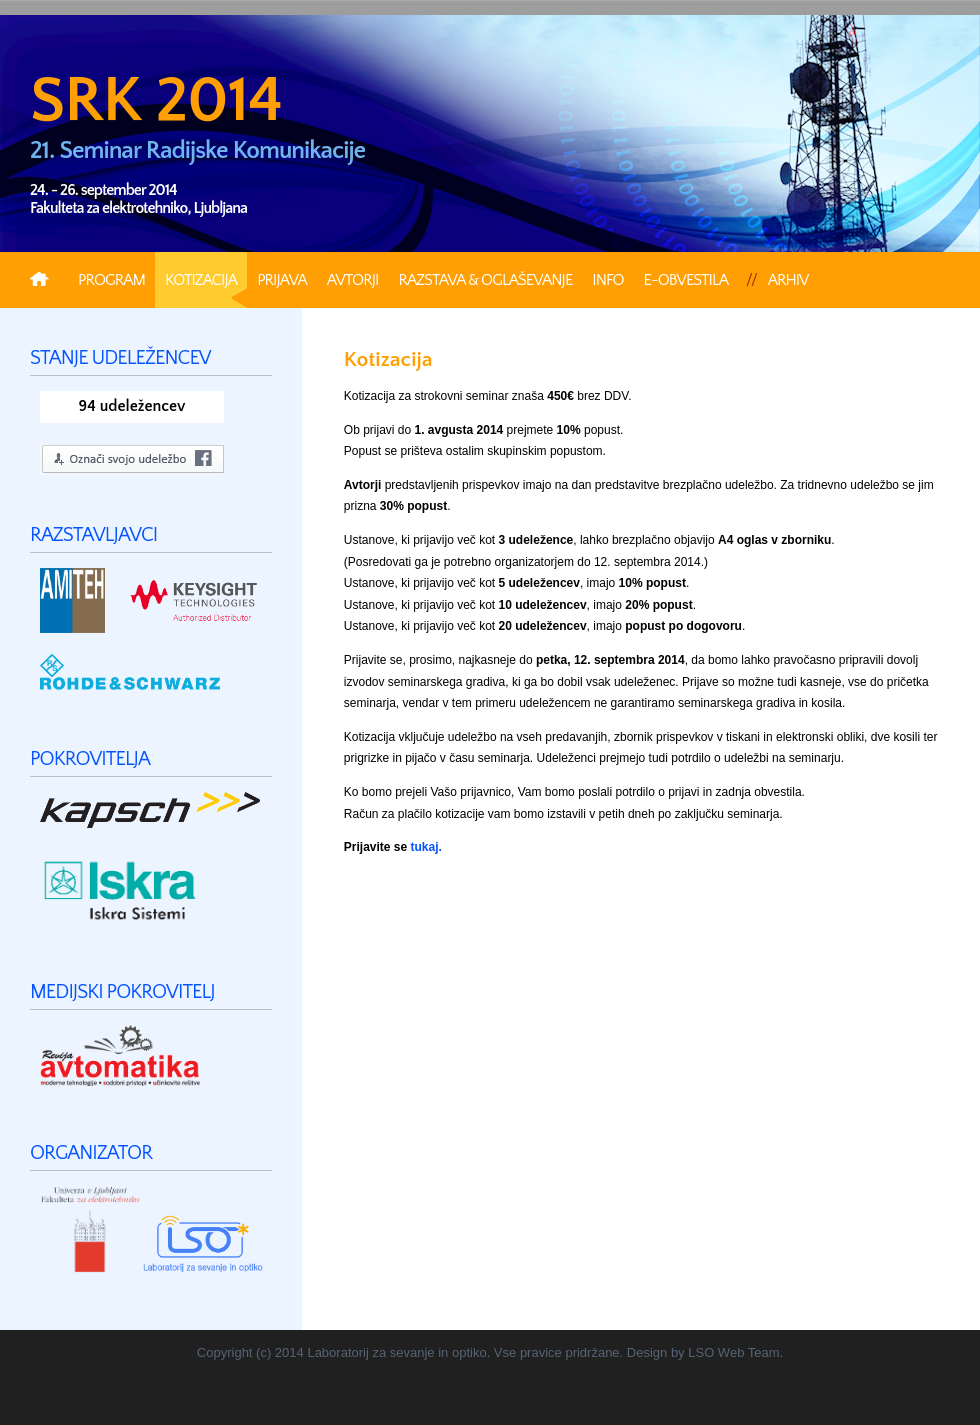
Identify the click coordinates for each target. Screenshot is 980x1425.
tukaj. (426, 847)
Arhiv (788, 280)
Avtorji (353, 280)
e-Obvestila (686, 280)
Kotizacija (201, 280)
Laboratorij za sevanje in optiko (396, 1352)
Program (111, 280)
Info (607, 280)
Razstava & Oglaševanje (485, 280)
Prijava (282, 280)
